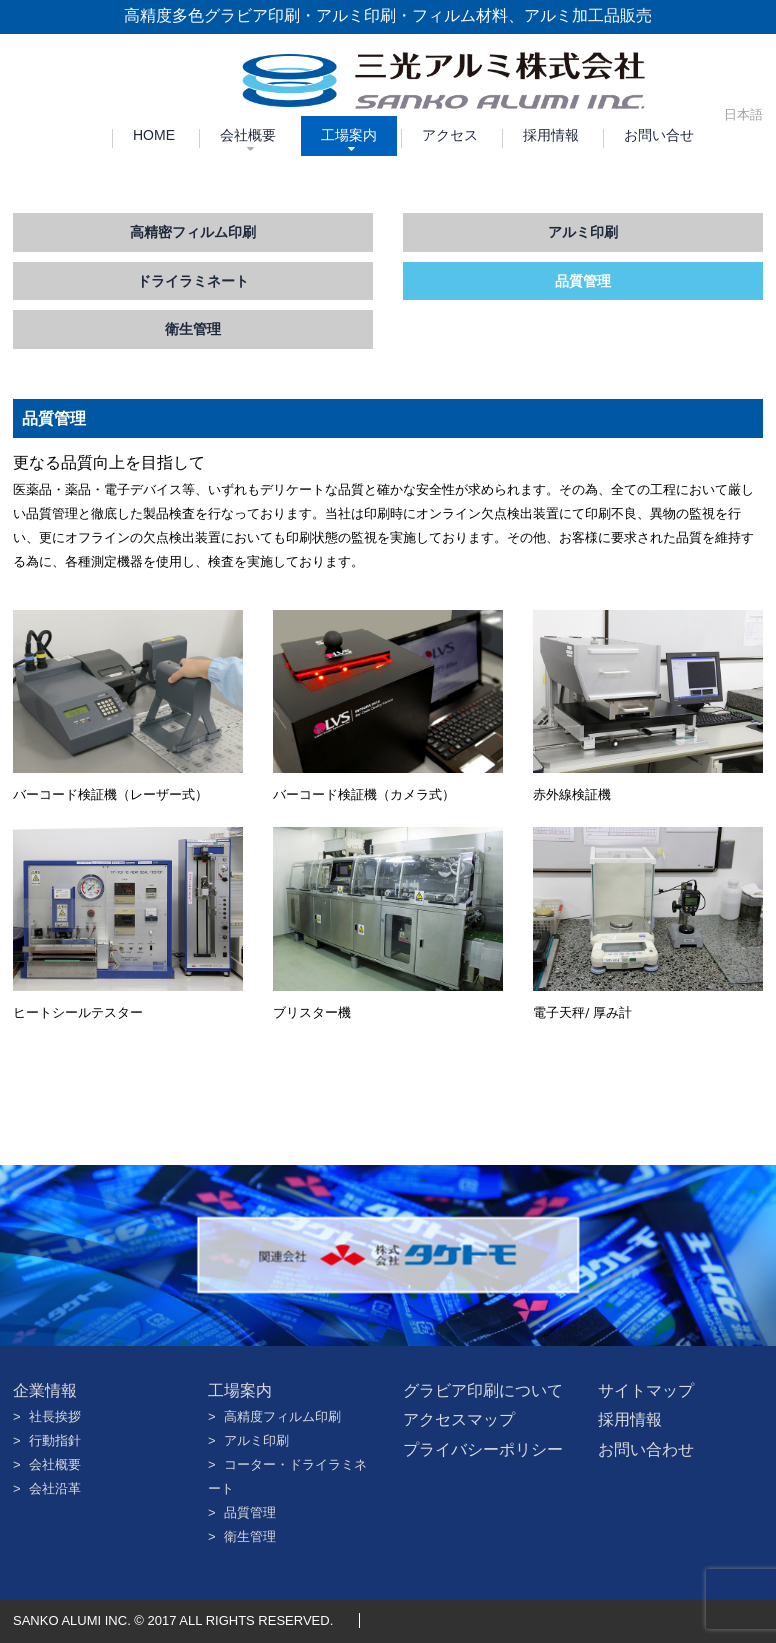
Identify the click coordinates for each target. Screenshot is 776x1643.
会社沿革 (55, 1488)
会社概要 (248, 135)
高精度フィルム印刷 (282, 1416)
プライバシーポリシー (483, 1449)
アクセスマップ (459, 1419)
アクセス (450, 135)
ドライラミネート (193, 281)
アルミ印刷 (583, 232)
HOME (154, 135)
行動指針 (55, 1440)
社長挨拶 (55, 1416)
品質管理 (583, 281)
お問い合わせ (646, 1449)
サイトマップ (646, 1390)
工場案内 (349, 135)
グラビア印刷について (483, 1390)
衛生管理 (193, 329)
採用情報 (551, 135)
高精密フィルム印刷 (193, 232)
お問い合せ (659, 135)
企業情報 (45, 1390)
